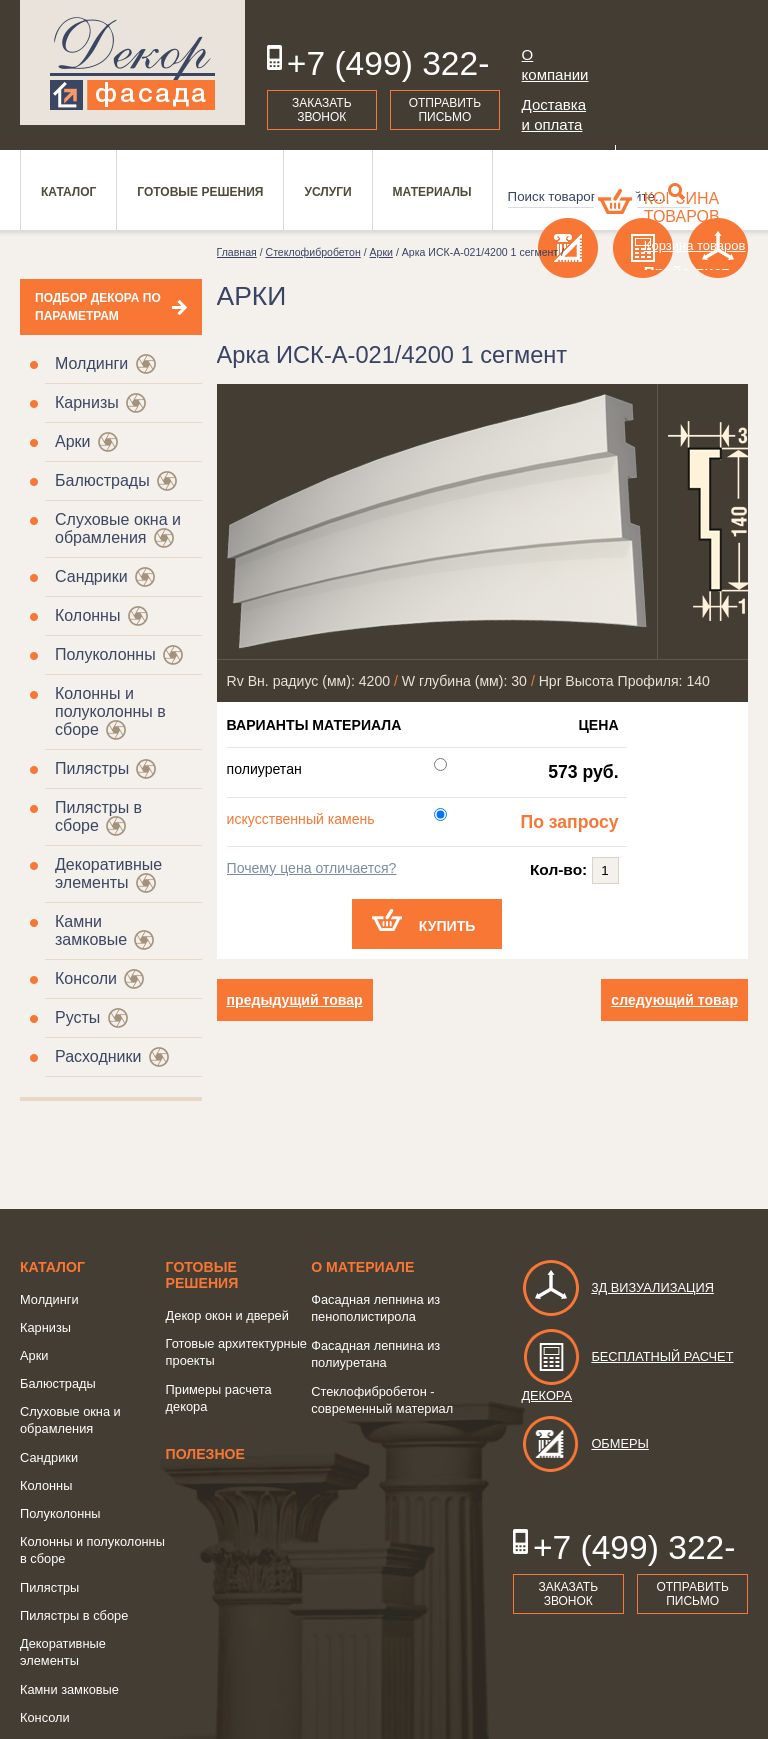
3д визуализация (617, 1287)
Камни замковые (91, 930)
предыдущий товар (295, 1000)
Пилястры (92, 768)
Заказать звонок (322, 110)
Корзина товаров (682, 207)
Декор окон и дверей (227, 1315)
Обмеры (584, 1443)
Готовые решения (202, 1275)
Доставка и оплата (554, 114)
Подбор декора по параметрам (98, 307)
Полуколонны (105, 654)
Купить (447, 926)
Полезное (205, 1454)
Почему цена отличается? (312, 868)
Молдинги (91, 363)
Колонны (87, 615)
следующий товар (674, 1000)
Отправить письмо (445, 110)
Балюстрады (102, 480)
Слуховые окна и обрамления (118, 528)
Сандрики (91, 576)
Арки (73, 441)
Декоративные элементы (108, 873)
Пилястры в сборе (74, 1615)
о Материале (362, 1267)
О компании (555, 64)
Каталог (52, 1267)
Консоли (86, 978)
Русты (77, 1017)
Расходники (98, 1056)
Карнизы (87, 402)
